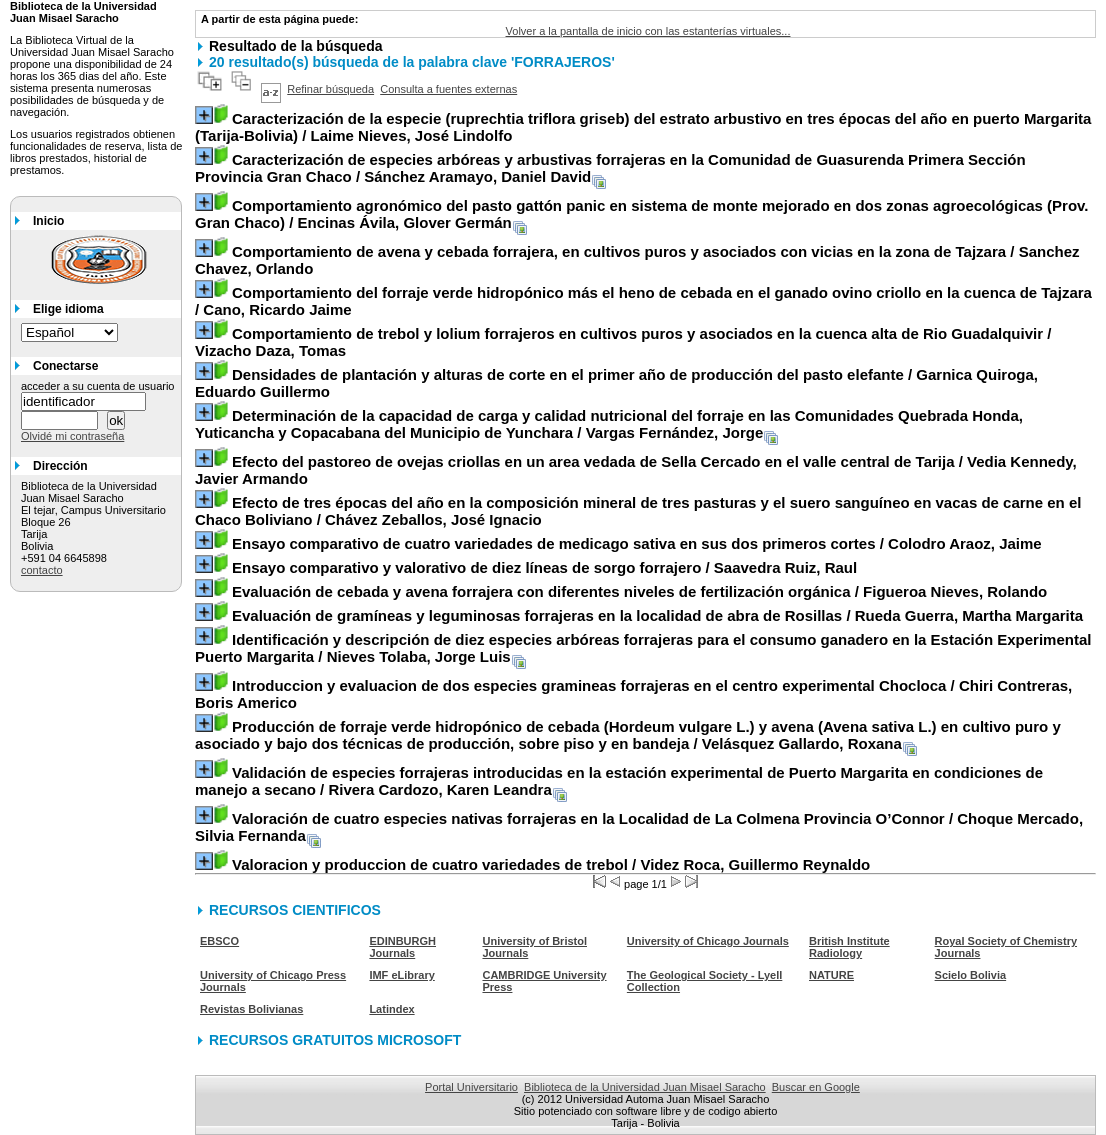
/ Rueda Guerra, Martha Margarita (657, 615)
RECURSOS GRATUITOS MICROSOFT (335, 1040)
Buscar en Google (816, 1087)
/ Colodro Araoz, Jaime (637, 543)
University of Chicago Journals (708, 941)
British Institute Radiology (849, 947)
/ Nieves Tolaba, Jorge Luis (643, 648)
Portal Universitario (471, 1087)
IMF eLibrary (401, 975)
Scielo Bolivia (971, 975)
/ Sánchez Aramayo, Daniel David (610, 168)
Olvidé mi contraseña (72, 436)
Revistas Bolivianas (251, 1009)
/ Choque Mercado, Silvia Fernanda (639, 827)
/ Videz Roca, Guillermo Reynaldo (551, 864)
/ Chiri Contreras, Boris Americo (633, 694)
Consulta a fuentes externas (448, 89)
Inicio (48, 221)
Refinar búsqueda (330, 89)
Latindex (391, 1009)
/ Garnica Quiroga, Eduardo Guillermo (616, 383)
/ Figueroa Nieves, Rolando (639, 591)
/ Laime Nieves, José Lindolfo (643, 127)
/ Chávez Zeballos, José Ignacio (638, 511)
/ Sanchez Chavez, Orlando (637, 260)
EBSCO (219, 941)
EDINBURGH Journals (402, 947)
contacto (42, 570)
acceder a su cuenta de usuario (98, 386)
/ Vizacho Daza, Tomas (623, 342)
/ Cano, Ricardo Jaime (643, 301)
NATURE (831, 975)
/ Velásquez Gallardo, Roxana (628, 735)
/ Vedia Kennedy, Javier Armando (636, 470)
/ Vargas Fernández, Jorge (609, 424)
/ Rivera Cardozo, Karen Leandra (619, 781)
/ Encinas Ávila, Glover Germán (642, 214)
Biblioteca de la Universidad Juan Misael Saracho (645, 1087)
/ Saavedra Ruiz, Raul (544, 567)
